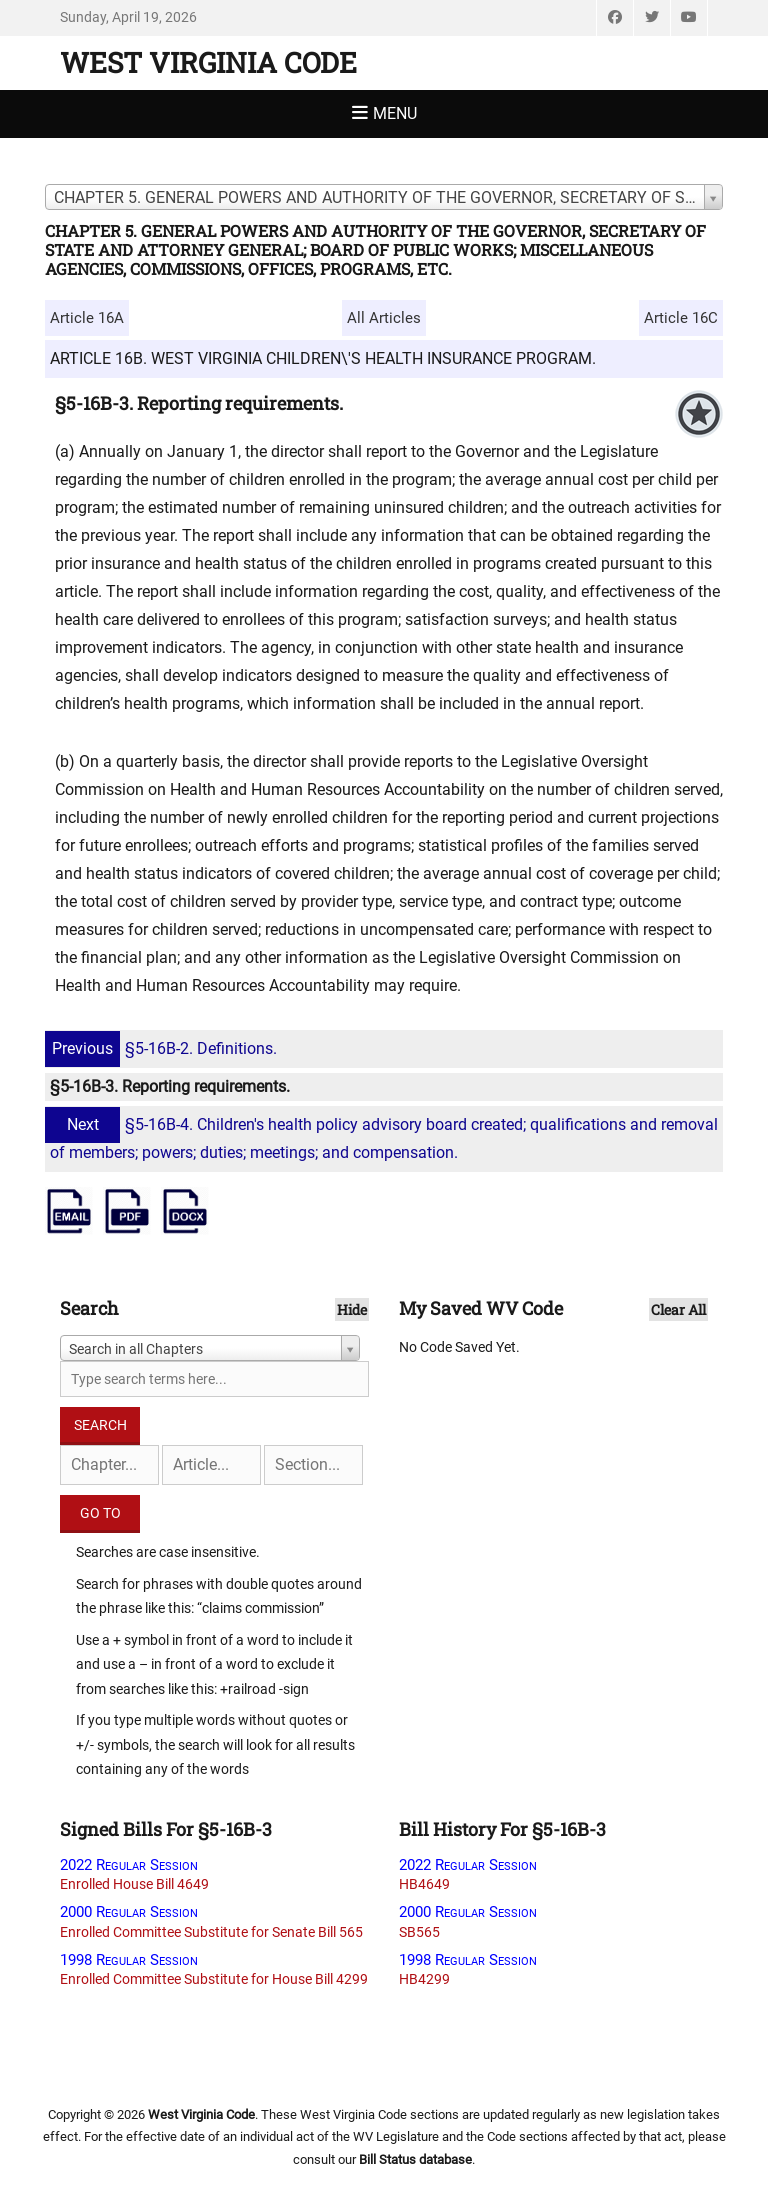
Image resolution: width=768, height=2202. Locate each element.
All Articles (384, 318)
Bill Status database (415, 2159)
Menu (395, 113)
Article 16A (87, 318)
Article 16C (681, 318)
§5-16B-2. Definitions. (163, 1048)
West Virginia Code (208, 62)
